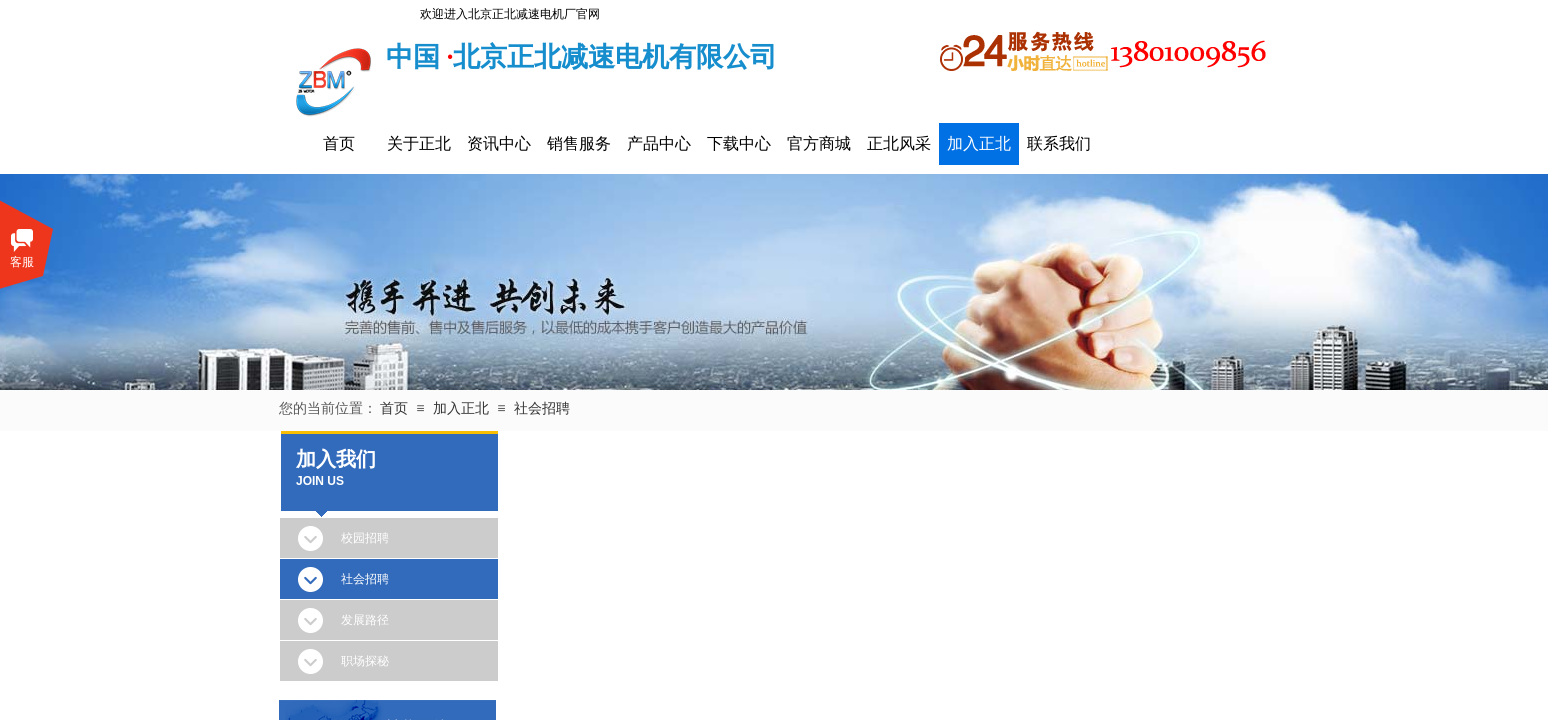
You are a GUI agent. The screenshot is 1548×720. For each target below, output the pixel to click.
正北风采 (899, 143)
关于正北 (419, 143)
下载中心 (739, 143)
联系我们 (1059, 143)
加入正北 (979, 143)
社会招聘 (542, 408)
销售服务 (579, 143)
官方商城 (819, 143)
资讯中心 (499, 143)
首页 (339, 143)
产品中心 (659, 143)
